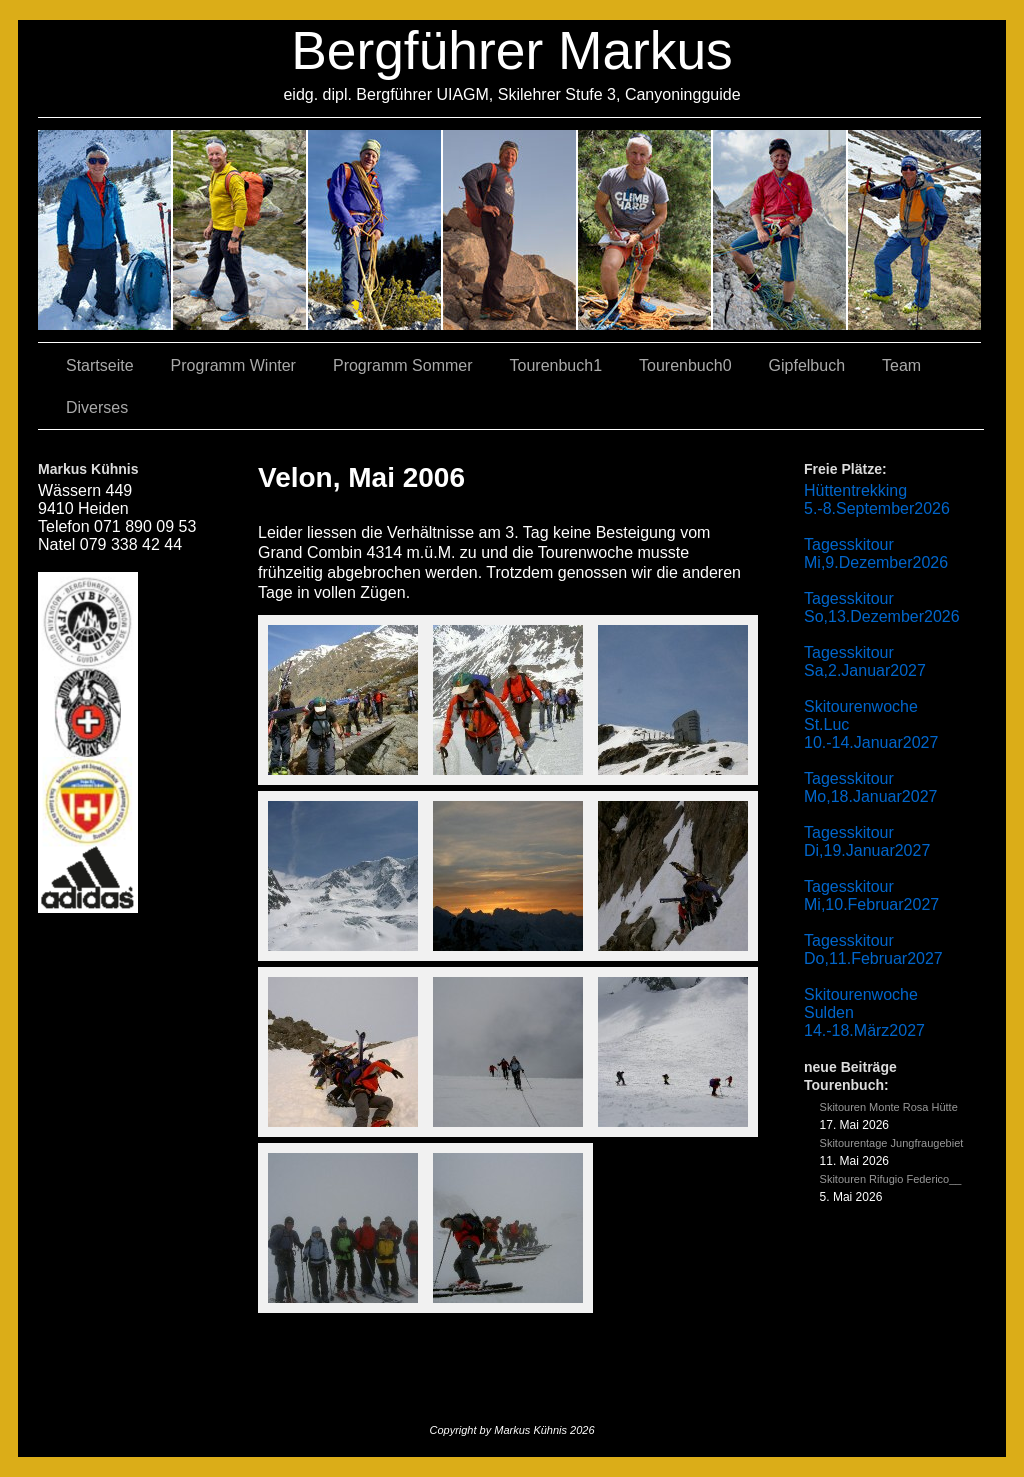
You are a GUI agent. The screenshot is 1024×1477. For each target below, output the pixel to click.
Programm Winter (233, 365)
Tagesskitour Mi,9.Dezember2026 (876, 553)
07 (375, 230)
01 (645, 230)
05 (780, 230)
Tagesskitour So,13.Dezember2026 (882, 607)
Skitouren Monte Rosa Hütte (889, 1107)
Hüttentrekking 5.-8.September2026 (877, 499)
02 (105, 230)
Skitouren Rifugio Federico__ (891, 1179)
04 (510, 230)
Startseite (100, 365)
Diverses (97, 407)
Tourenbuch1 (556, 365)
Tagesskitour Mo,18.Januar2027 (870, 787)
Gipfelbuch (807, 365)
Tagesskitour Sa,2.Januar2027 (865, 661)
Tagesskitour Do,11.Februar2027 (873, 949)
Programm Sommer (403, 365)
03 (240, 230)
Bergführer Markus (512, 50)
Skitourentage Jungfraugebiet (892, 1143)
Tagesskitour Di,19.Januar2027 (867, 841)
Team (901, 365)
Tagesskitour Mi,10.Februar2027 (871, 895)
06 (914, 230)
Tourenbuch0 (685, 365)
